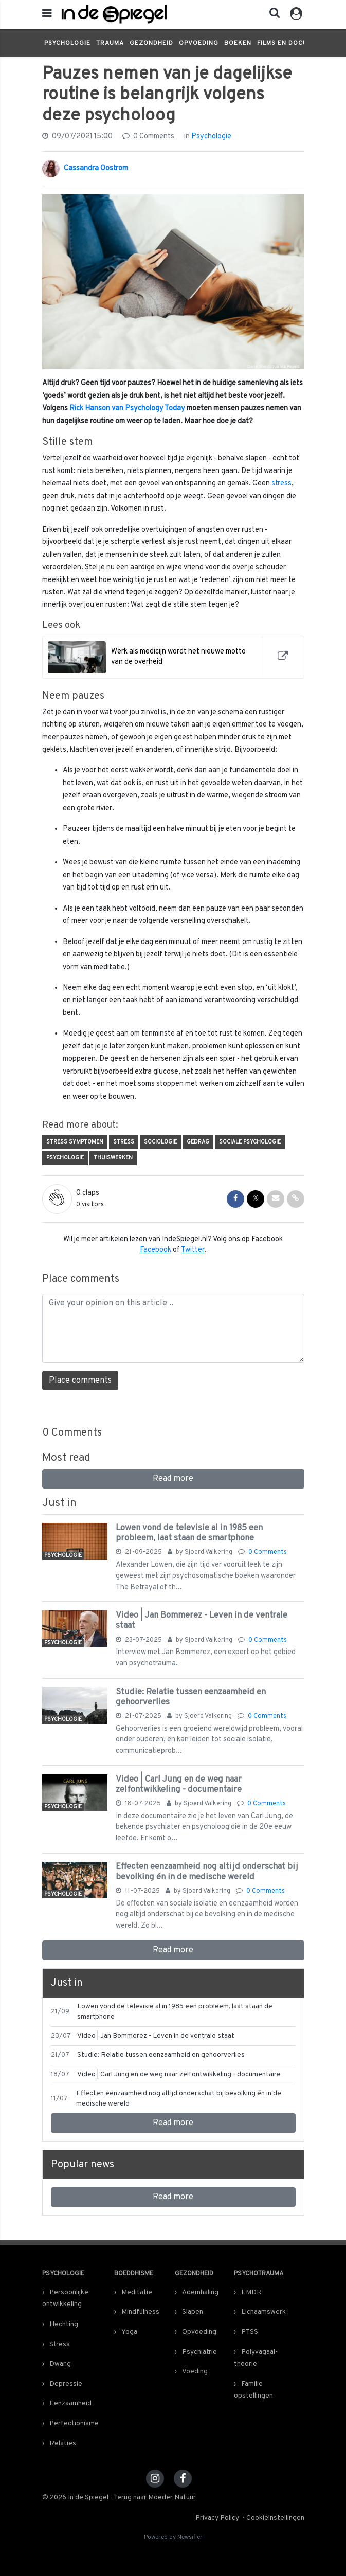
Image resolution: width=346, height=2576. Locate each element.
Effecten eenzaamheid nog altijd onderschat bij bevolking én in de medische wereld (207, 1871)
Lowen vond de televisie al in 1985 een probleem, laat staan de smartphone (189, 1533)
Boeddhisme (133, 2274)
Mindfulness (140, 2312)
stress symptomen (74, 1142)
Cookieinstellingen (275, 2518)
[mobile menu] (47, 14)
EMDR (251, 2292)
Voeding (195, 2371)
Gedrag (198, 1142)
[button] (271, 15)
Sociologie (160, 1142)
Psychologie (67, 43)
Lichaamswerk (263, 2312)
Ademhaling (200, 2292)
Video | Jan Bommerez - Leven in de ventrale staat (201, 1620)
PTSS (249, 2332)
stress (281, 483)
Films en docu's (285, 43)
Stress (123, 1142)
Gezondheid (151, 43)
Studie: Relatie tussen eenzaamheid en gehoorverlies (191, 1697)
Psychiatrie (199, 2352)
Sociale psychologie (250, 1142)
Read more (173, 1479)
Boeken (237, 43)
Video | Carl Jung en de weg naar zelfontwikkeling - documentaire (179, 1784)
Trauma (110, 43)
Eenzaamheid (70, 2403)
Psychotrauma (259, 2274)
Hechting (63, 2324)
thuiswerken (113, 1158)
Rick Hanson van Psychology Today (127, 408)
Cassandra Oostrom (96, 168)
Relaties (62, 2443)
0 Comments (148, 136)
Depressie (65, 2384)
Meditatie (136, 2292)
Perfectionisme (74, 2423)
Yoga (129, 2332)
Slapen (192, 2312)
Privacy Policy (217, 2518)
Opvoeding (198, 43)
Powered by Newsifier (173, 2538)
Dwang (60, 2364)
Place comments (80, 1380)
